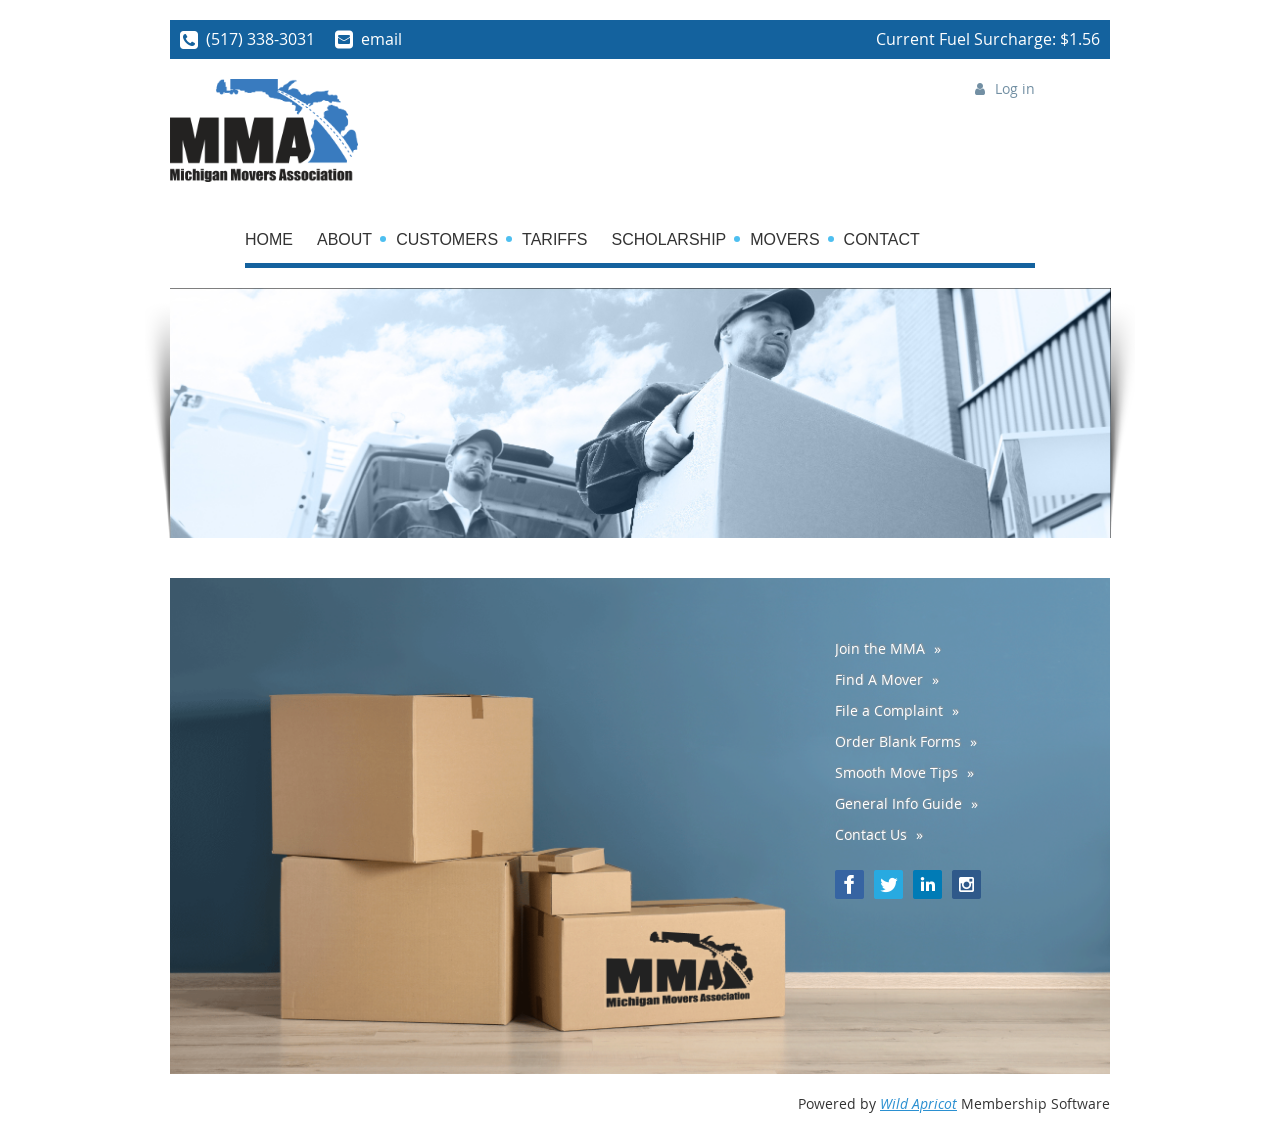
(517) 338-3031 (260, 39)
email (381, 39)
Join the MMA (880, 648)
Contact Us (871, 834)
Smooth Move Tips (896, 772)
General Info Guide (898, 803)
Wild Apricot (918, 1103)
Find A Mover (879, 679)
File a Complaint (889, 710)
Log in (1015, 88)
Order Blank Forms (898, 741)
